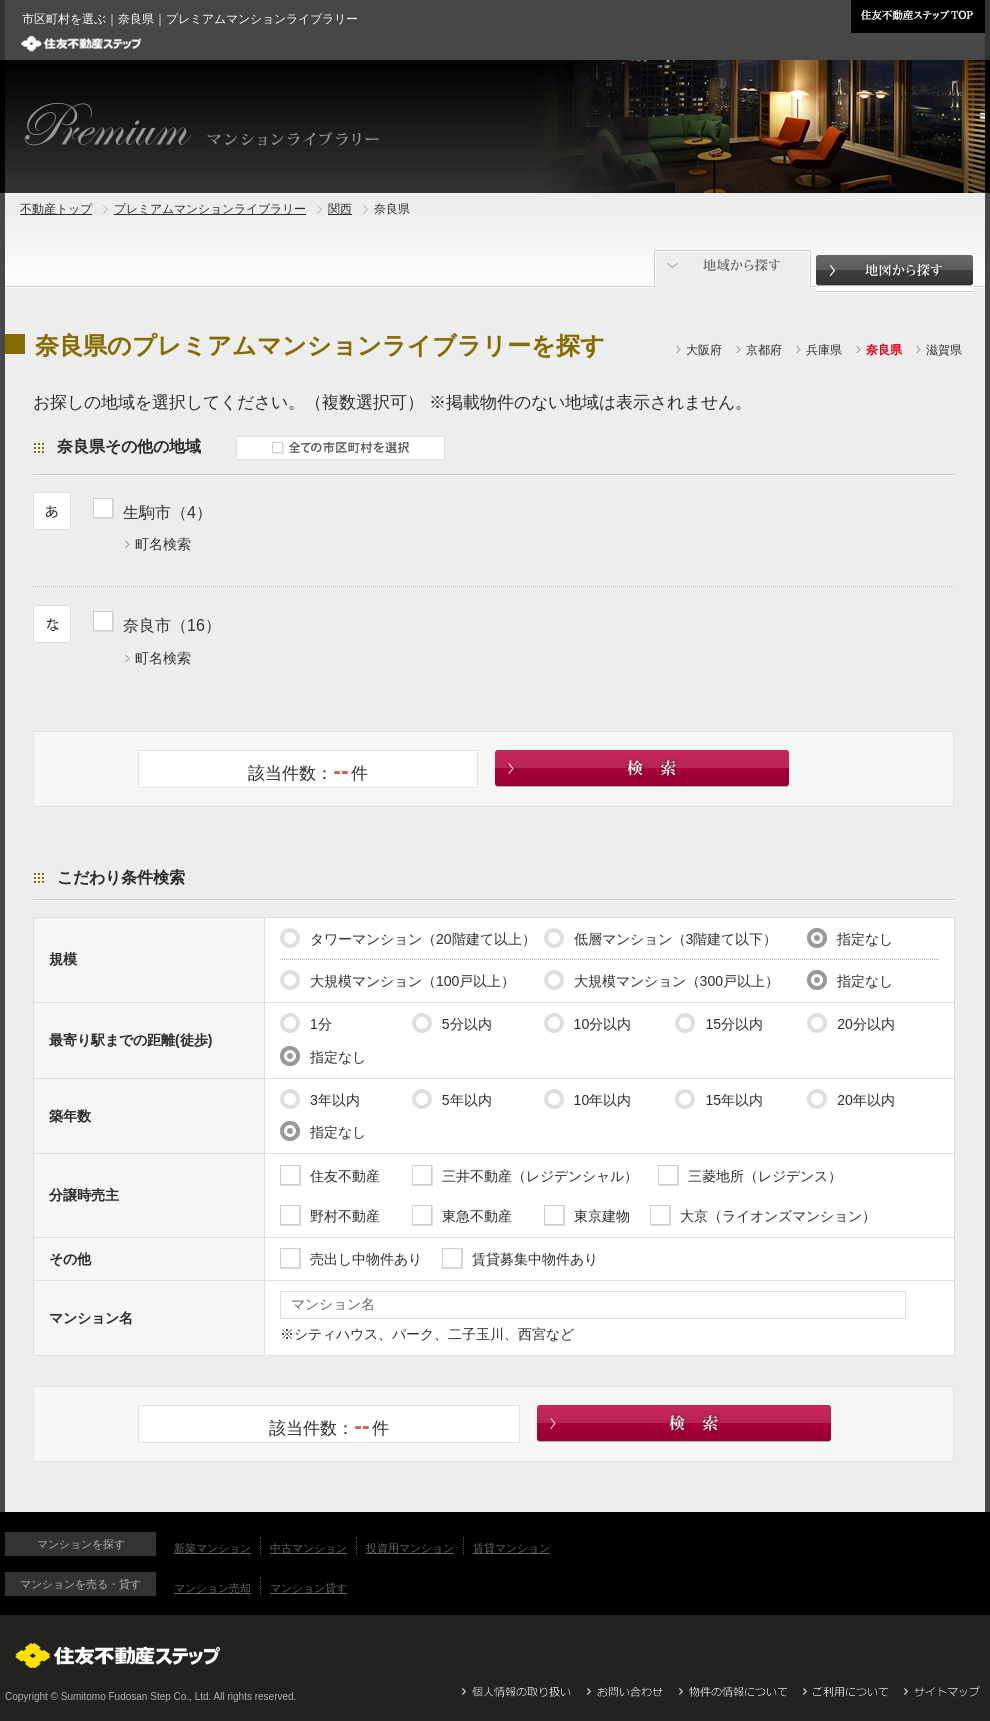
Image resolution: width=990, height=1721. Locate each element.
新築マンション (212, 1548)
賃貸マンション (511, 1548)
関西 (340, 209)
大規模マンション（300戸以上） (661, 980)
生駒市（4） (167, 512)
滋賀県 (944, 350)
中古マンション (308, 1548)
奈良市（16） (172, 625)
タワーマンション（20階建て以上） (408, 938)
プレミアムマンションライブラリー (210, 209)
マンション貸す (308, 1588)
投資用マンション (410, 1548)
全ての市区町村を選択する (340, 448)
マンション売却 (212, 1588)
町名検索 (163, 544)
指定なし (850, 938)
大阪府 (704, 350)
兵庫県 (824, 350)
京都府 (764, 350)
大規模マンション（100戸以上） (397, 980)
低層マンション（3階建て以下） (661, 938)
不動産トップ (56, 209)
